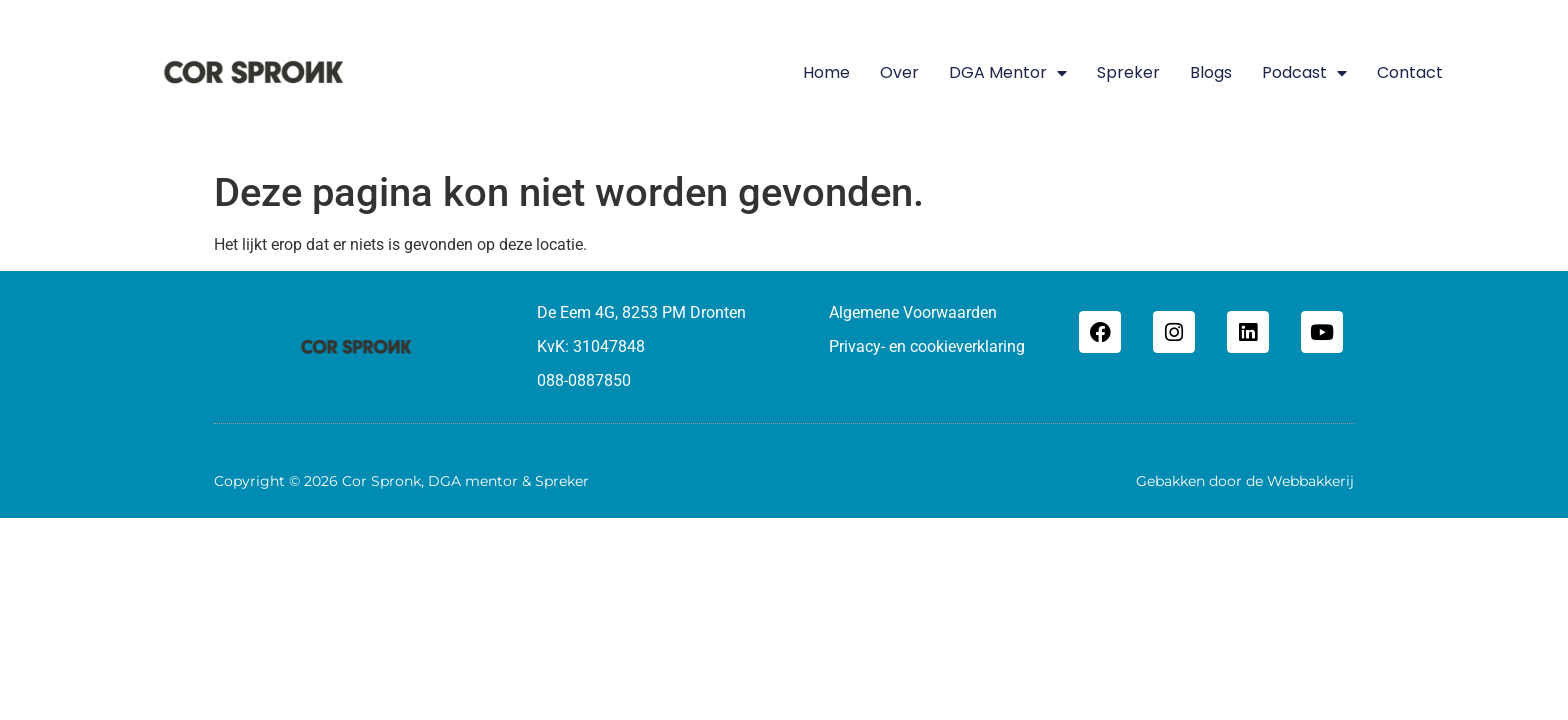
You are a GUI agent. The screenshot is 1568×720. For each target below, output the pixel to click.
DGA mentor (1008, 73)
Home (826, 72)
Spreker (1128, 72)
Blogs (1211, 72)
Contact (1410, 72)
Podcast (1304, 73)
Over (899, 72)
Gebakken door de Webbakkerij (1245, 481)
